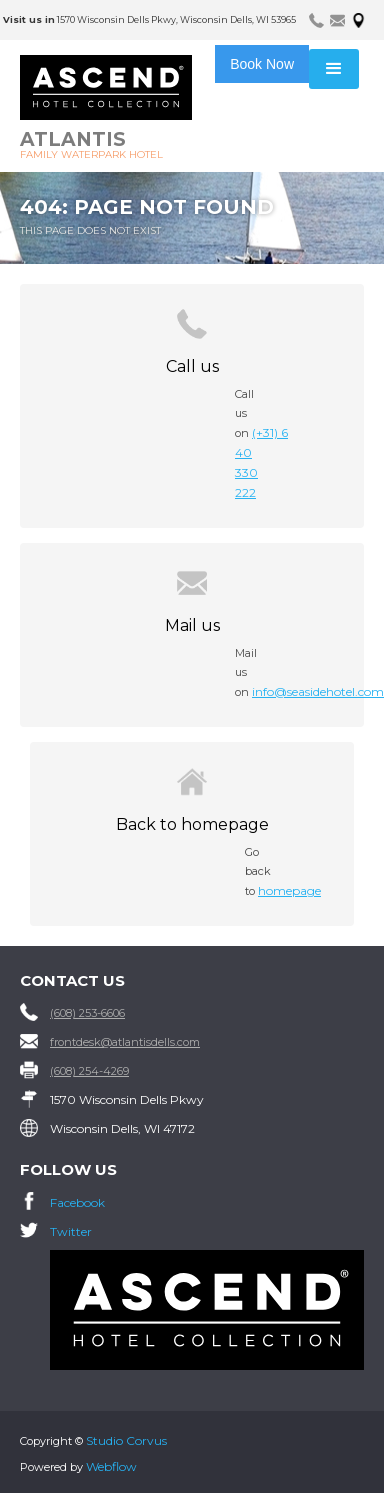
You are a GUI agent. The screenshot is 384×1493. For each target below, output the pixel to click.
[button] (334, 69)
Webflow (111, 1466)
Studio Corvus (126, 1440)
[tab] (316, 19)
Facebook (77, 1202)
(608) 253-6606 (87, 1013)
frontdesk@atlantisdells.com (125, 1042)
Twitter (71, 1231)
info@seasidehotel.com (318, 691)
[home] (121, 108)
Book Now (262, 64)
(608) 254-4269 (89, 1071)
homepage (289, 890)
